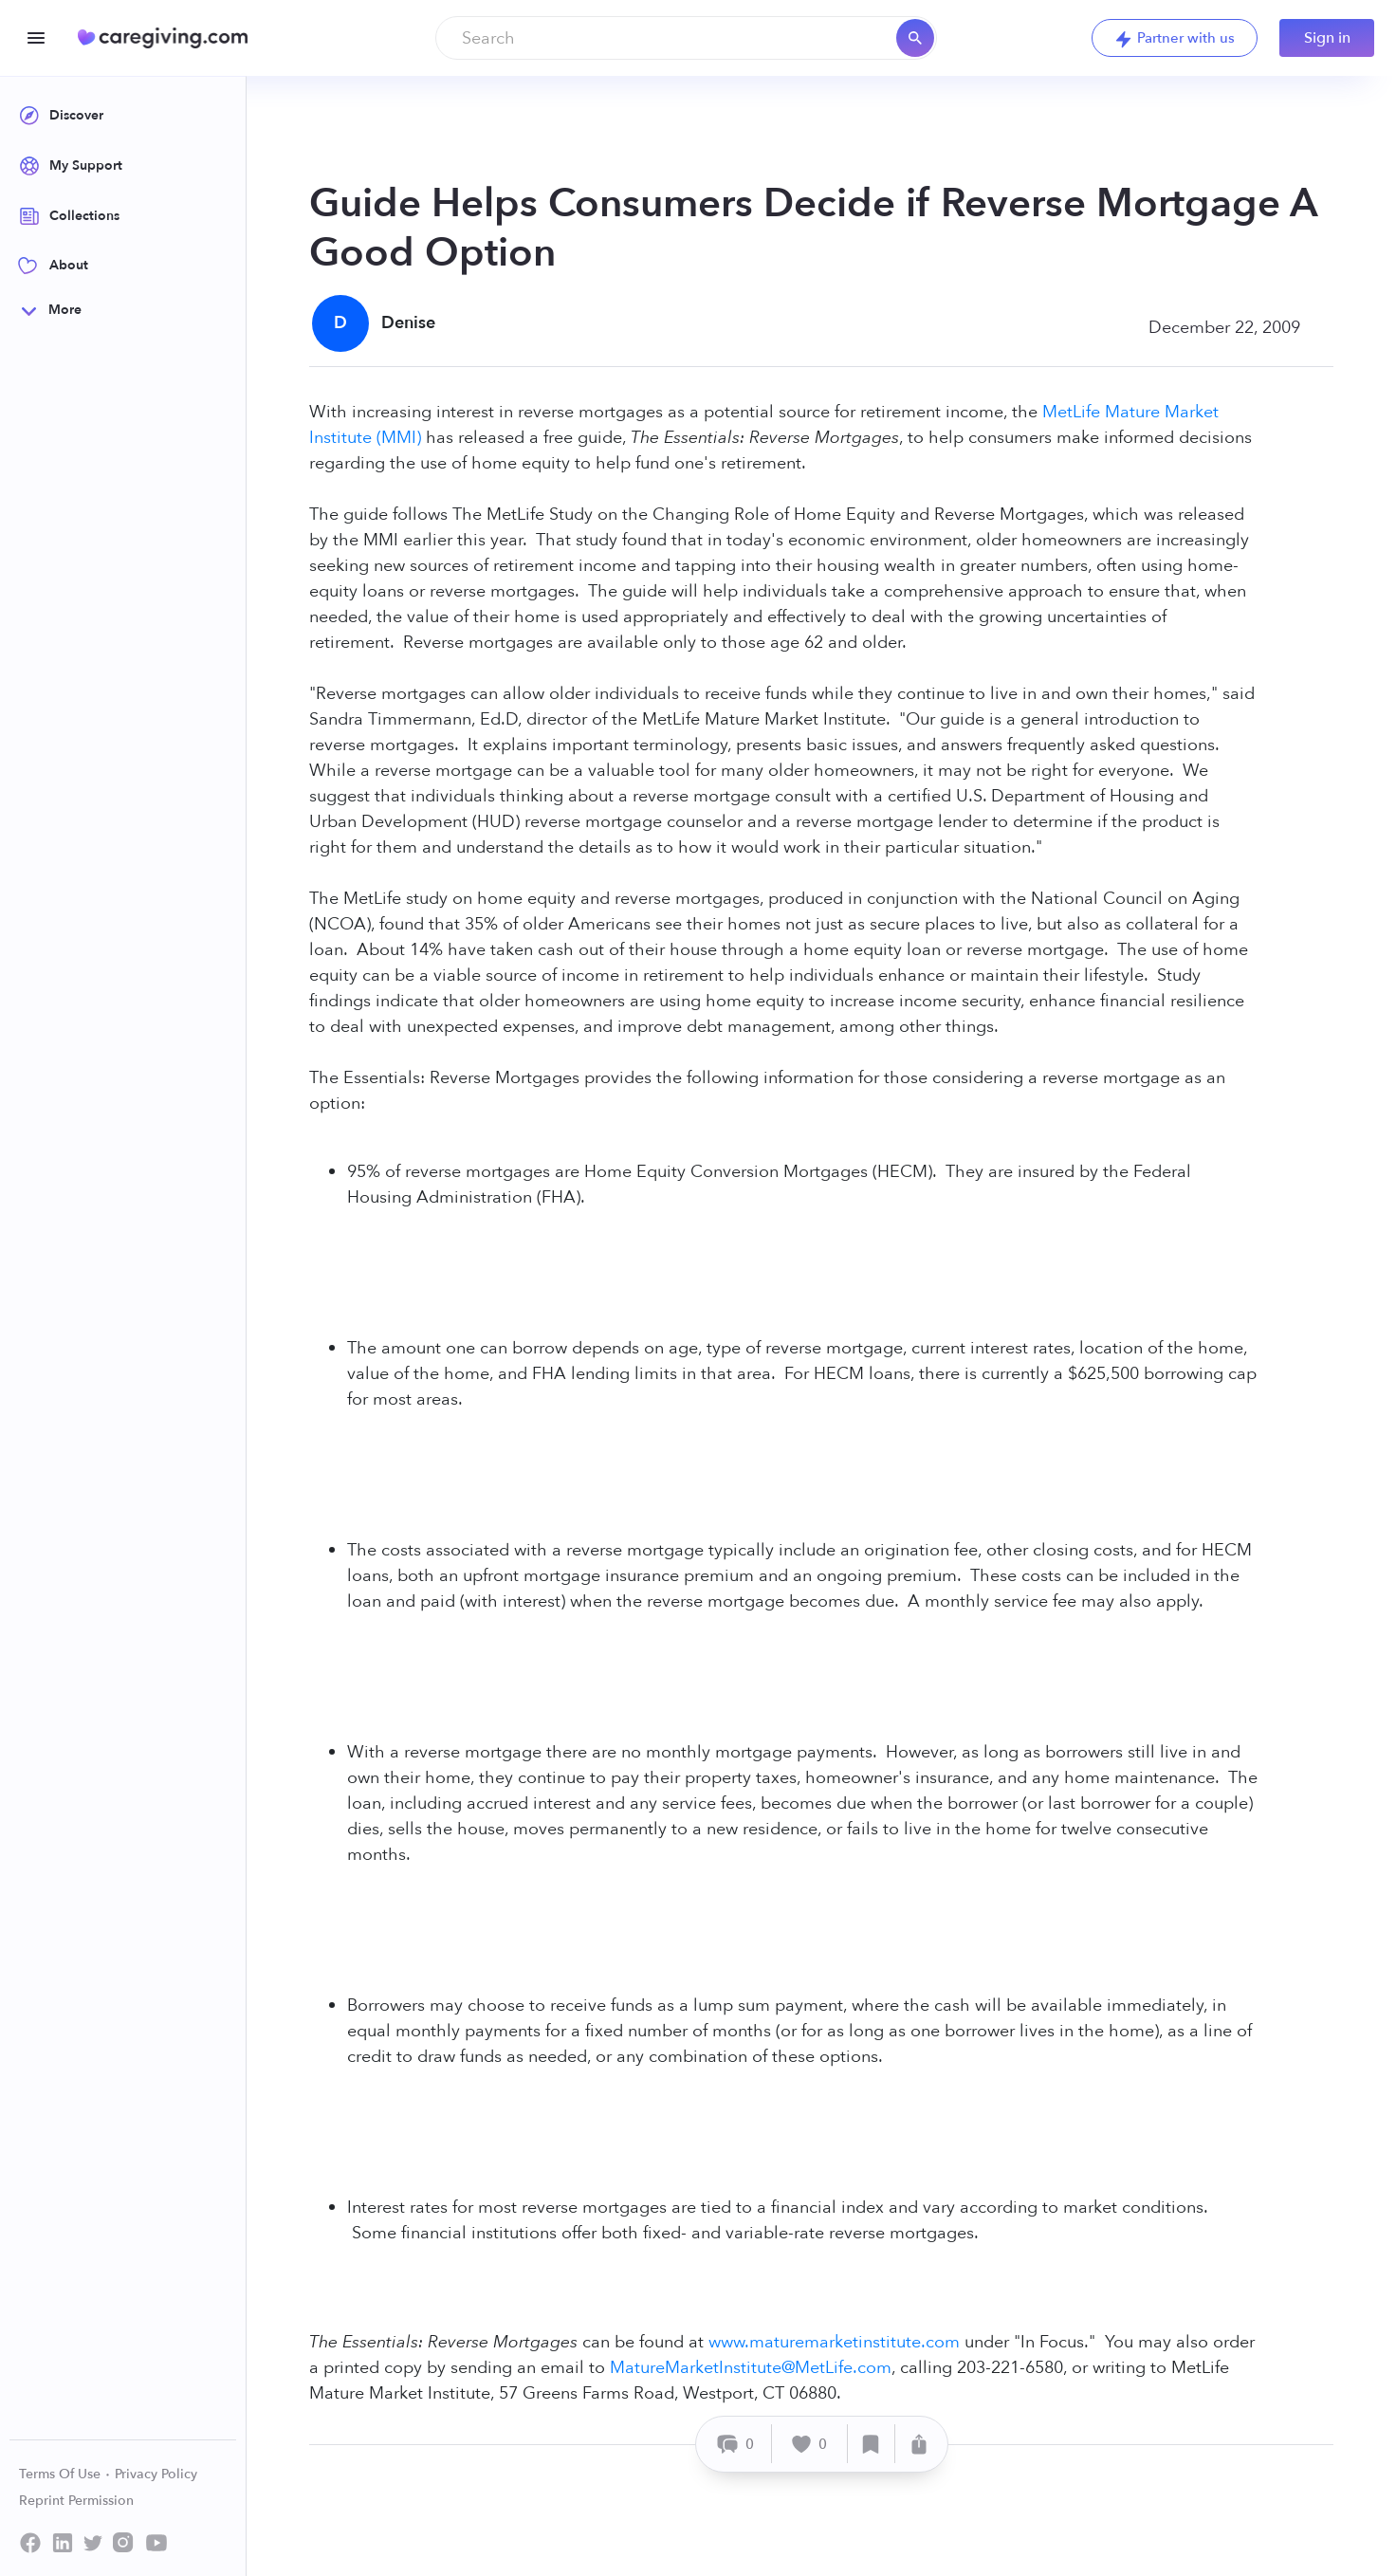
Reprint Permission (76, 2501)
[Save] (871, 2443)
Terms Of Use (65, 2474)
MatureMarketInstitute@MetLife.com (750, 2368)
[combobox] (686, 38)
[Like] (810, 2443)
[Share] (919, 2443)
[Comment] (736, 2443)
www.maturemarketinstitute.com (834, 2342)
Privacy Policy (156, 2474)
